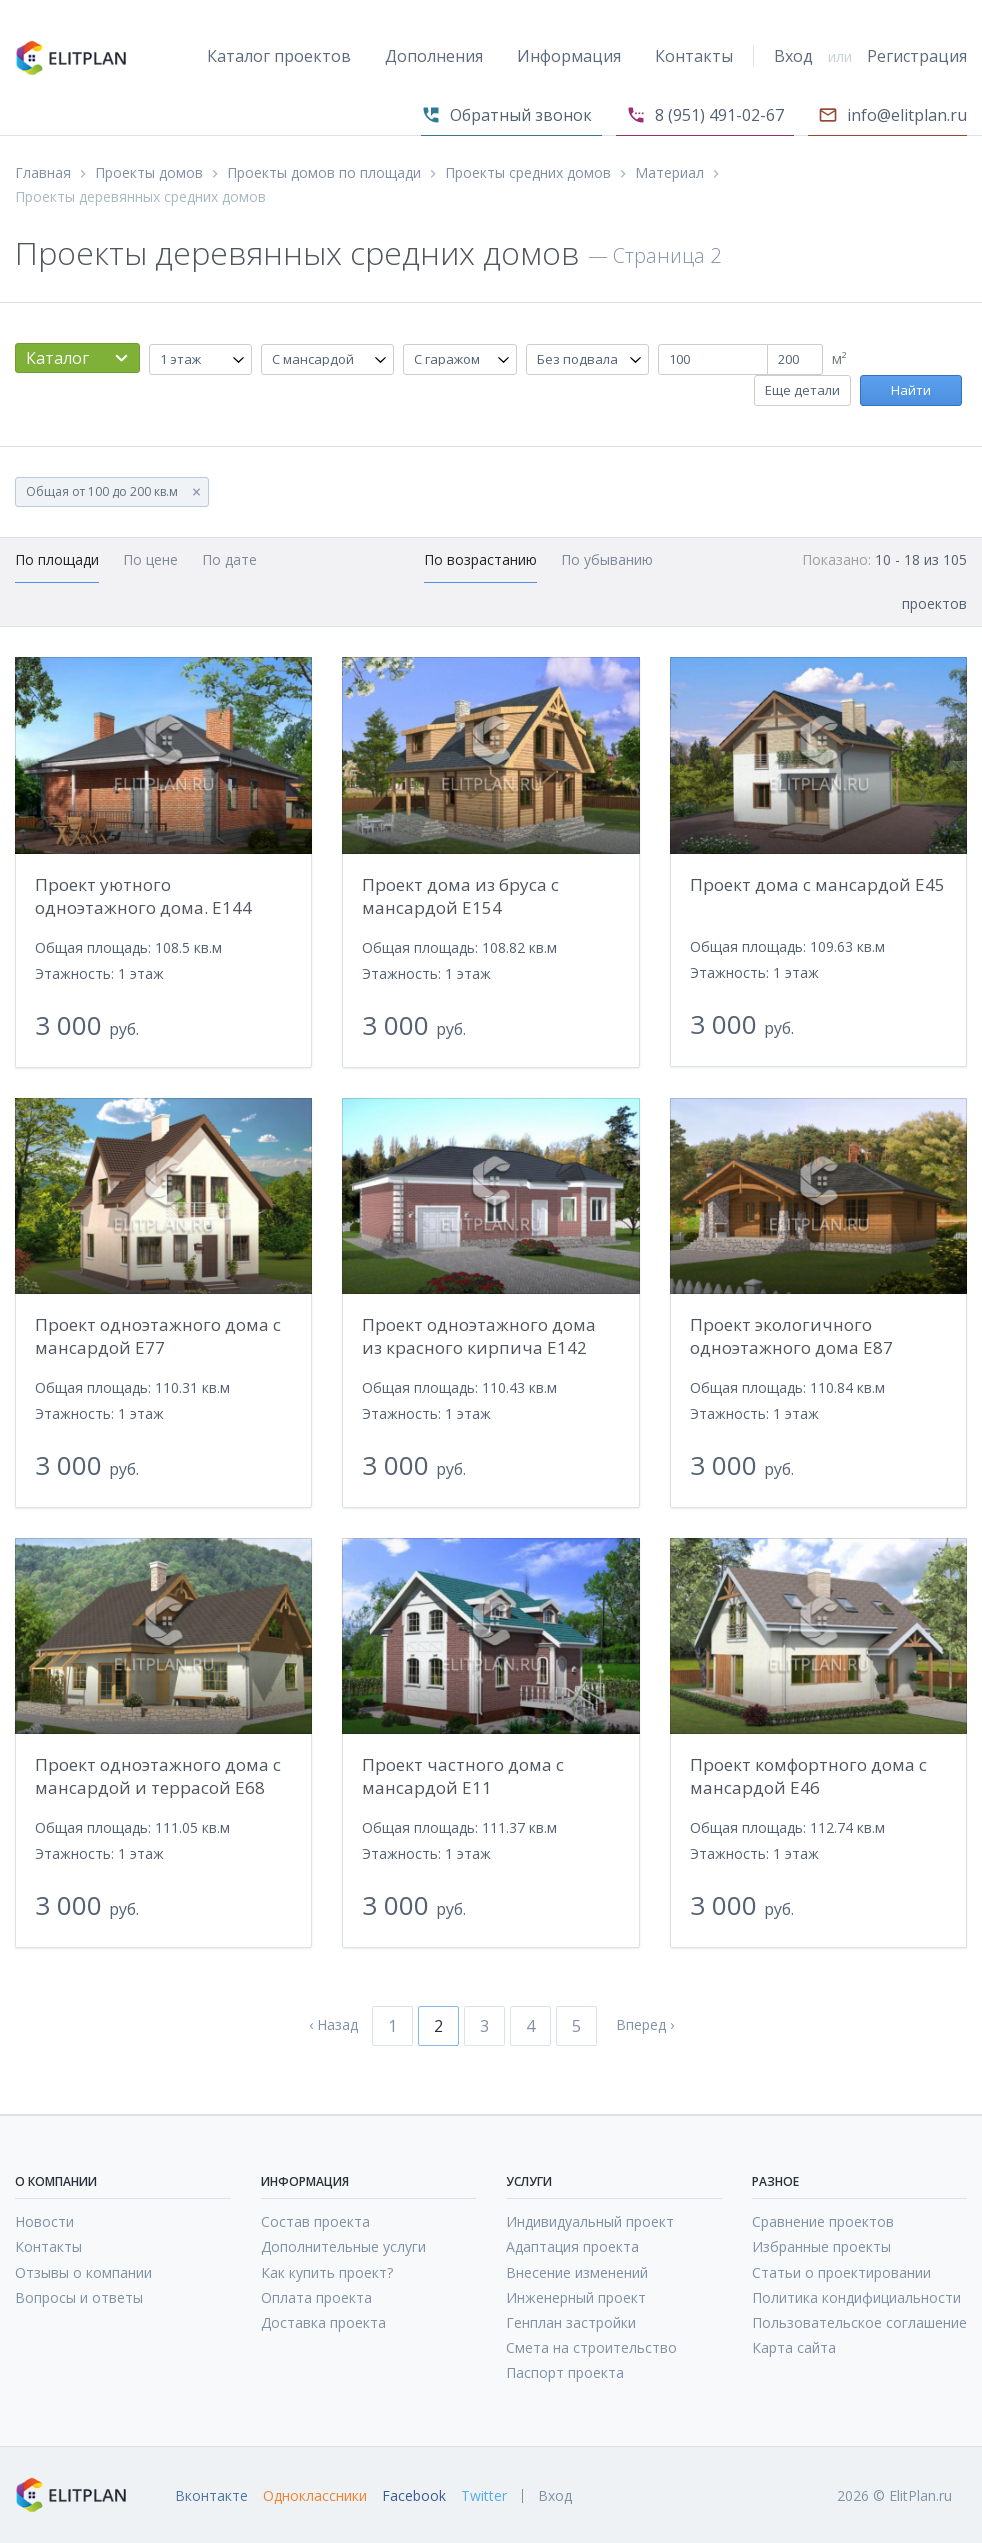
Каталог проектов (279, 56)
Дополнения (434, 56)
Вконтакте (211, 2496)
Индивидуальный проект (590, 2221)
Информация (569, 56)
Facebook (414, 2496)
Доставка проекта (323, 2322)
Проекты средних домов (528, 173)
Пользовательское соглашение (859, 2322)
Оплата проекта (316, 2297)
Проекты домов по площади (324, 173)
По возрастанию (480, 559)
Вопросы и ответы (79, 2297)
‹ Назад (333, 2025)
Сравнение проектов (823, 2221)
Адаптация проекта (572, 2246)
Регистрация (917, 56)
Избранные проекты (821, 2246)
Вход (793, 56)
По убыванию (607, 559)
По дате (229, 559)
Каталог (57, 358)
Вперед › (645, 2025)
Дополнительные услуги (343, 2246)
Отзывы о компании (83, 2272)
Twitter (484, 2496)
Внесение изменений (577, 2272)
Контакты (694, 56)
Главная (43, 173)
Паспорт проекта (565, 2372)
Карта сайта (794, 2347)
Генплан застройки (571, 2322)
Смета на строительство (591, 2347)
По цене (150, 559)
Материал (669, 173)
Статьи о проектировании (841, 2272)
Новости (44, 2221)
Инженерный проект (576, 2297)
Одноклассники (315, 2496)
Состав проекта (315, 2221)
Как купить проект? (327, 2272)
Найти (911, 390)
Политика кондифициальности (856, 2297)
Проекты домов (149, 173)
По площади (57, 559)
